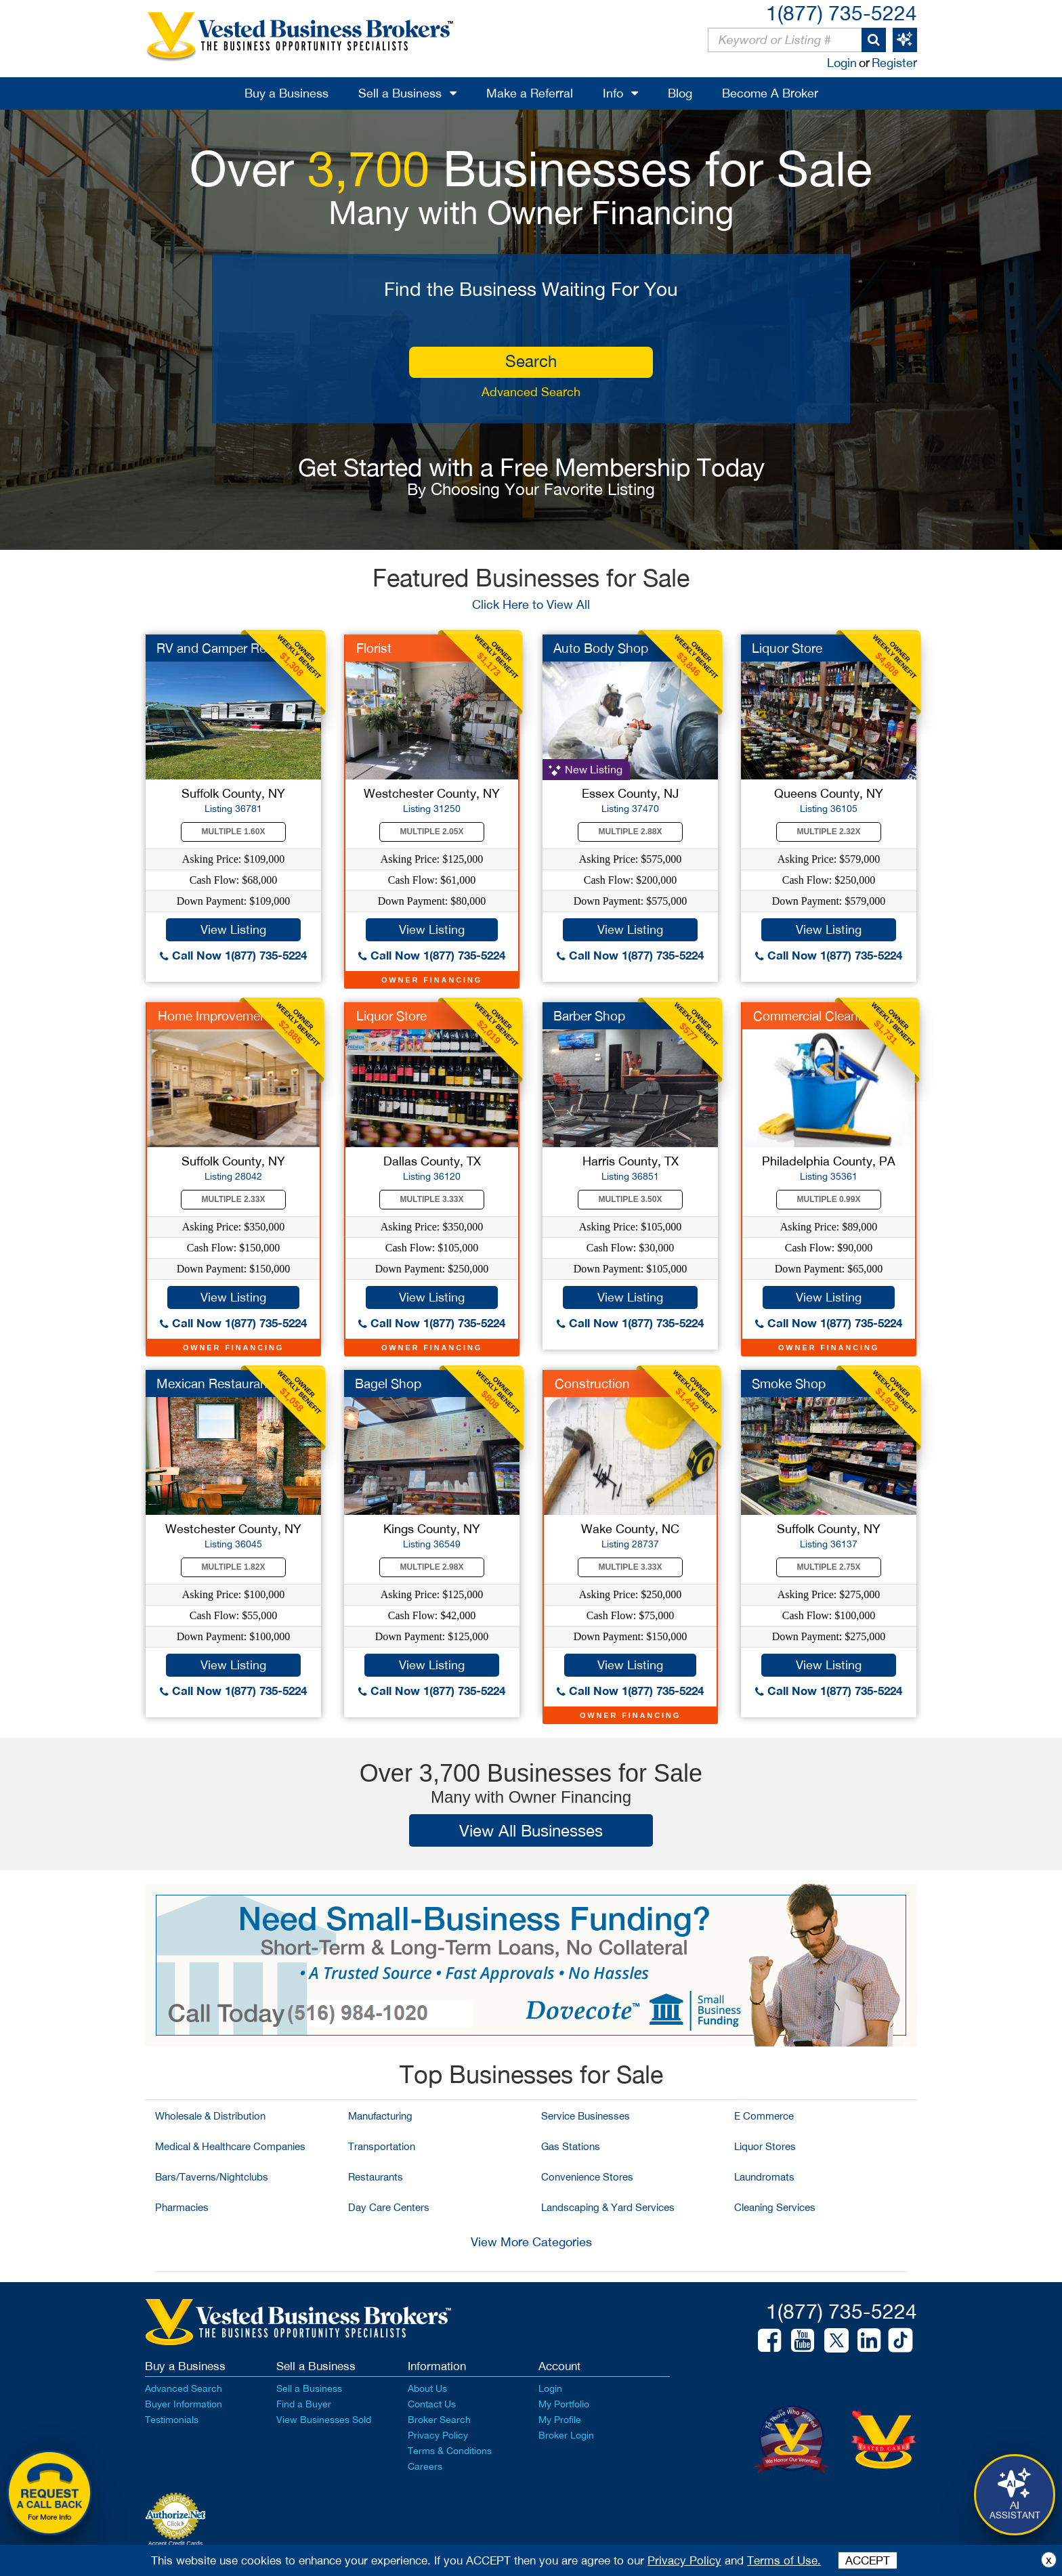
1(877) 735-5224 (841, 12)
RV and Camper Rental (221, 648)
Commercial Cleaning (814, 1015)
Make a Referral (529, 93)
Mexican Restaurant (214, 1383)
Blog (680, 93)
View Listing (233, 929)
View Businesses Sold (323, 2419)
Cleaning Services (774, 2207)
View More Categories (531, 2242)
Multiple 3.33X (432, 1199)
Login (842, 63)
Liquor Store (787, 648)
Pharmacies (182, 2207)
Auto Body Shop (600, 648)
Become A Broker (770, 93)
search (531, 360)
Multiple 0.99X (829, 1199)
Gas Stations (570, 2146)
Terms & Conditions (450, 2450)
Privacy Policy (438, 2435)
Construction (592, 1383)
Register (894, 63)
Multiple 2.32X (829, 831)
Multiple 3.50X (630, 1199)
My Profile (559, 2419)
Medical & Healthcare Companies (230, 2146)
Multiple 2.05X (432, 831)
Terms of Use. (784, 2560)
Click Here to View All (531, 604)
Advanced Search (531, 392)
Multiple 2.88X (630, 831)
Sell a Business (400, 93)
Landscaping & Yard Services (608, 2207)
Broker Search (439, 2419)
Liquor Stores (765, 2146)
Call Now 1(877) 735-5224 (233, 955)
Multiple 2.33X (234, 1199)
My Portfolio (563, 2404)
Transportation (381, 2146)
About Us (427, 2388)
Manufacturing (380, 2116)
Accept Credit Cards (175, 2543)
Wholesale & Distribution (210, 2116)
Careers (425, 2466)
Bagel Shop (388, 1383)
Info (613, 93)
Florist (373, 648)
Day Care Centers (388, 2207)
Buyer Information (183, 2404)
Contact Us (432, 2404)
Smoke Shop (789, 1383)
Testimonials (171, 2419)
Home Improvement (215, 1015)
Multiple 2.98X (432, 1567)
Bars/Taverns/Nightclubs (211, 2177)
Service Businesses (585, 2116)
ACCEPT (867, 2560)
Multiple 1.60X (234, 831)
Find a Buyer (303, 2404)
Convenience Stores (587, 2177)
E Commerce (764, 2116)
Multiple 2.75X (829, 1567)
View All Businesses (531, 1830)
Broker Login (566, 2435)
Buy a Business (286, 93)
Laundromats (764, 2177)
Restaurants (375, 2177)
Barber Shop (589, 1015)
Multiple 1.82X (234, 1567)
